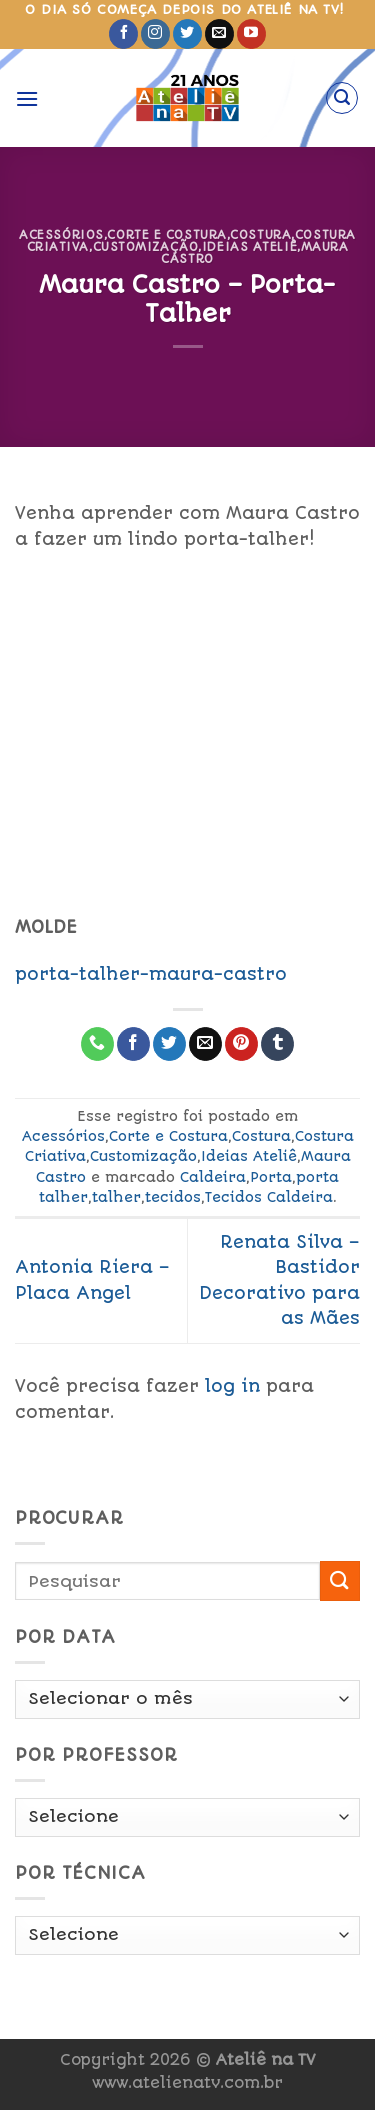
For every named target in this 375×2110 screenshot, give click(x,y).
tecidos (173, 1197)
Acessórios (61, 235)
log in (232, 1386)
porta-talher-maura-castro (151, 974)
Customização (146, 247)
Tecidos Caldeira (269, 1197)
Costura (260, 235)
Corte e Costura (166, 235)
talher (116, 1197)
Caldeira (213, 1177)
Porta (271, 1177)
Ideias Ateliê (249, 247)
